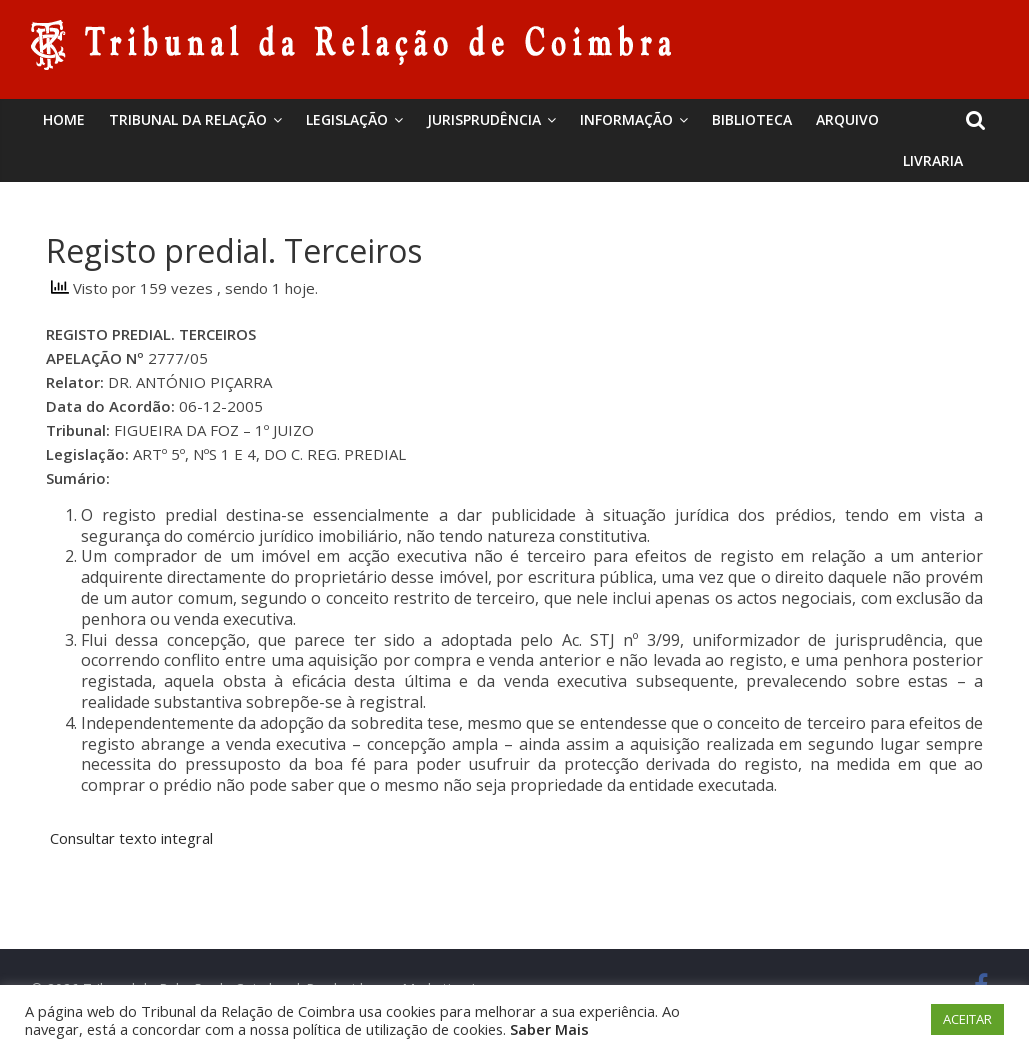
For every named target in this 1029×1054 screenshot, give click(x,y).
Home (64, 119)
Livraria (933, 160)
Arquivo (847, 119)
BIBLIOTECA (752, 119)
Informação (626, 119)
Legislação (347, 119)
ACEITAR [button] (967, 1019)
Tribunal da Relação (188, 119)
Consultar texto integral (129, 838)
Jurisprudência (484, 119)
